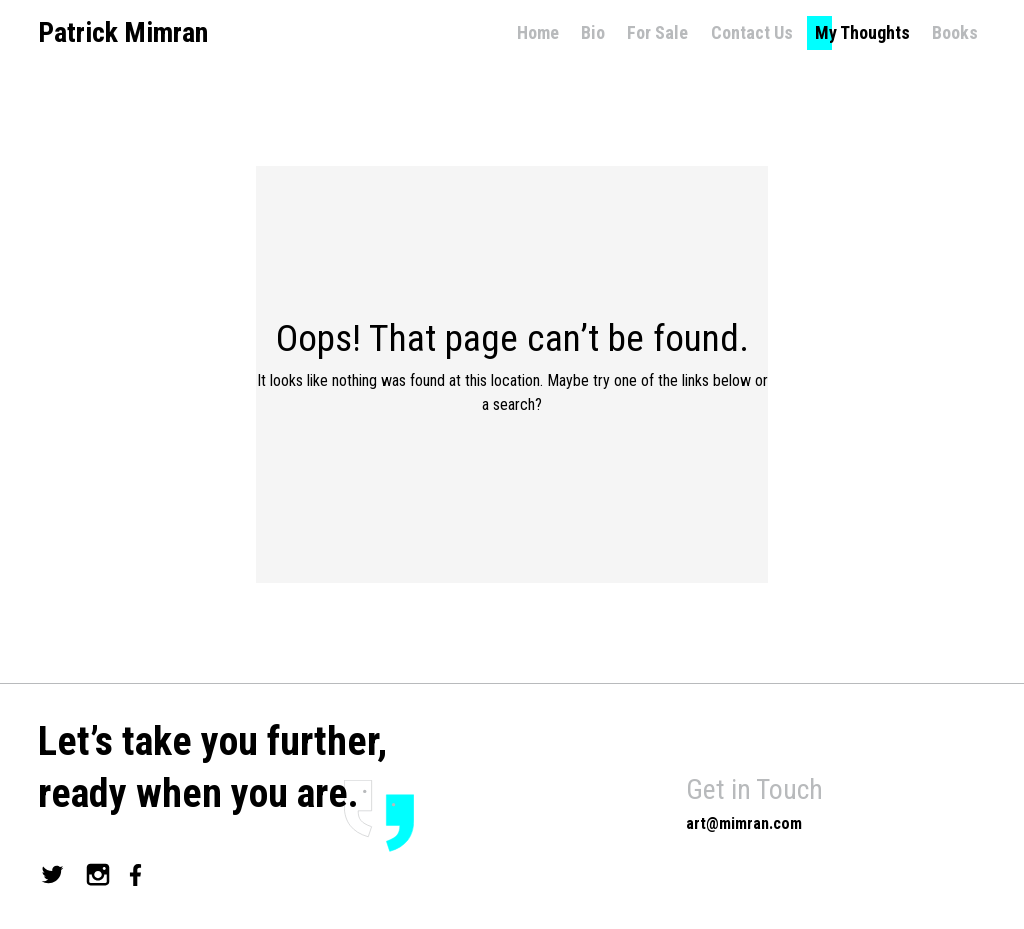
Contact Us (752, 32)
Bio (593, 32)
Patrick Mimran (123, 33)
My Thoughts (862, 32)
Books (955, 32)
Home (538, 32)
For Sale (657, 32)
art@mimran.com (744, 823)
